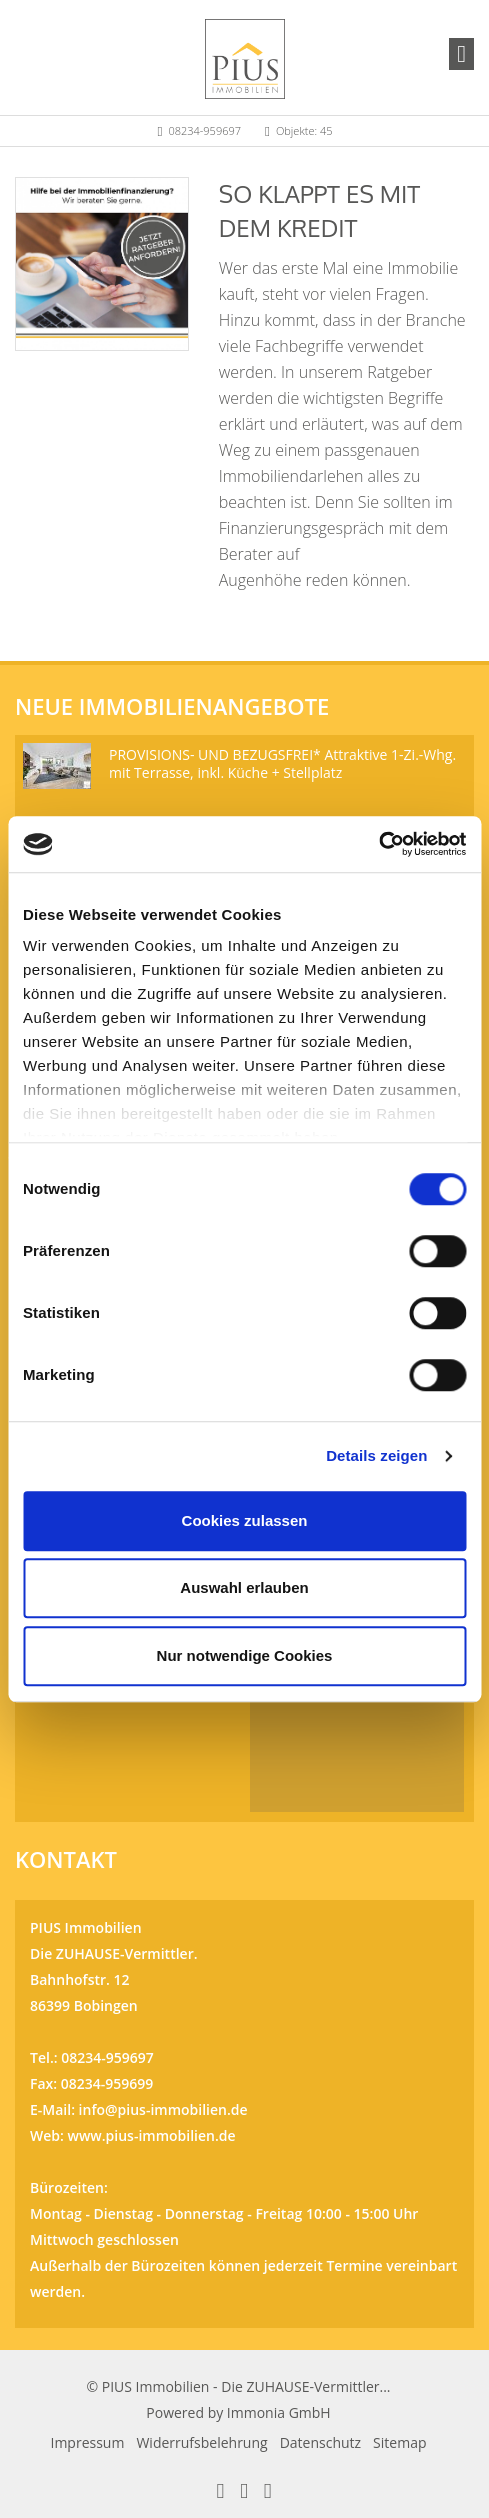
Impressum (88, 2442)
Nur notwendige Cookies (245, 1655)
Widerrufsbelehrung (201, 2442)
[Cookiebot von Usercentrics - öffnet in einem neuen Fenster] (378, 844)
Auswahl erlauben (244, 1587)
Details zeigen (376, 1455)
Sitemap (399, 2442)
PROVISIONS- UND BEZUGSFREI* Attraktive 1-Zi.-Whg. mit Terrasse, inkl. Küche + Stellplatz (282, 763)
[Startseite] (245, 57)
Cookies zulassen (245, 1520)
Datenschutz (320, 2442)
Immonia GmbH (279, 2412)
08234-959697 (204, 130)
